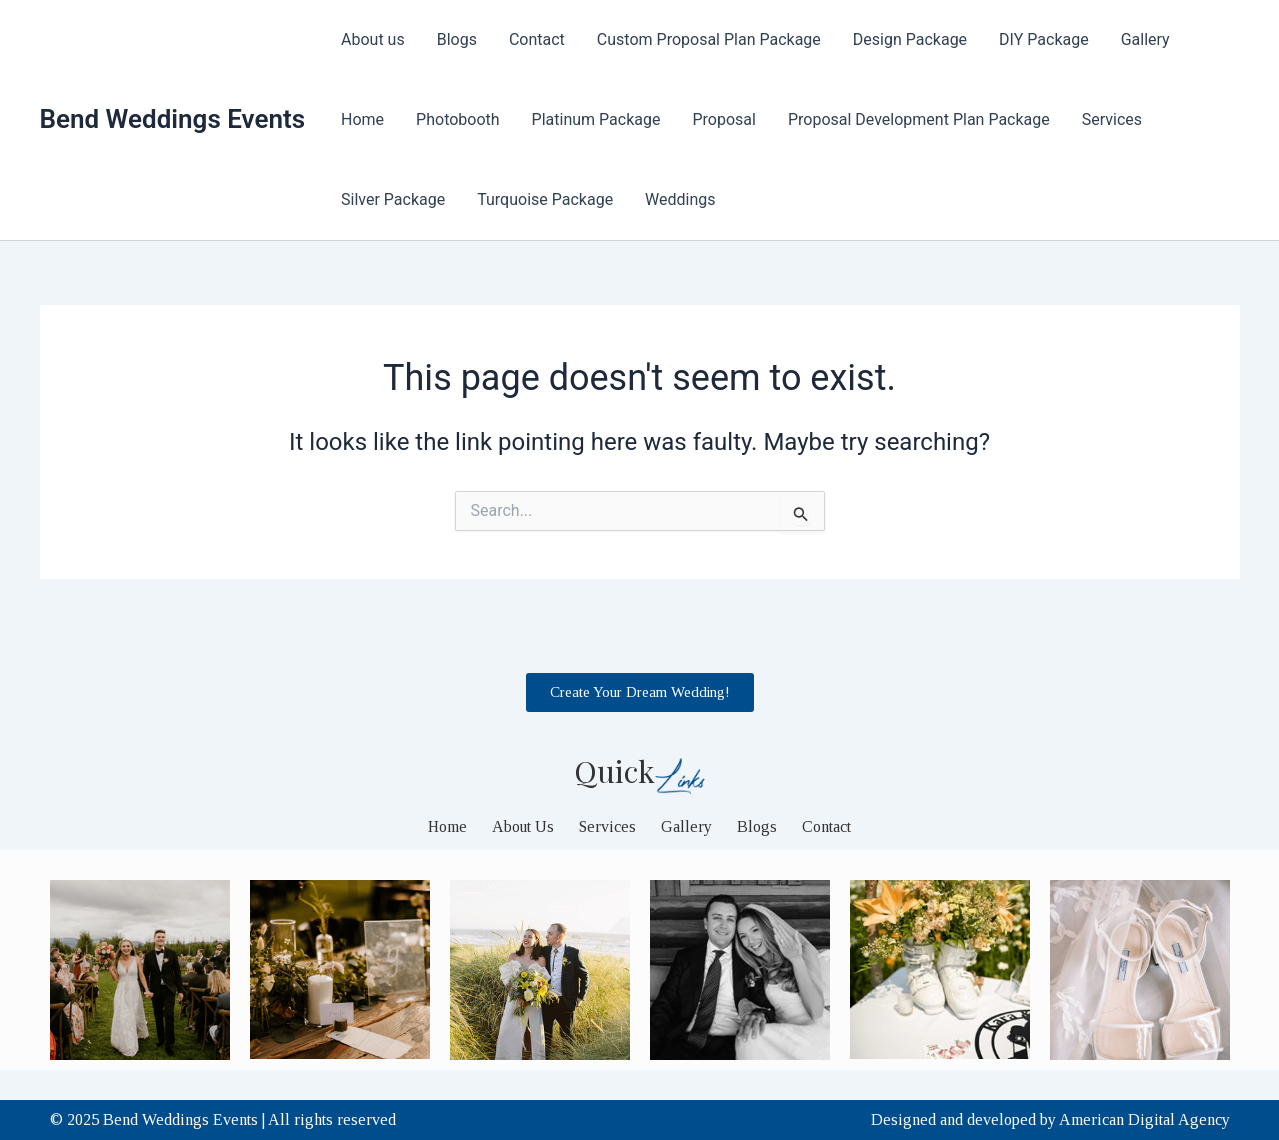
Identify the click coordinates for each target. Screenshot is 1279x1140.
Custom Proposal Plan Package (709, 39)
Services (1112, 119)
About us (373, 39)
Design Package (910, 39)
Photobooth (458, 119)
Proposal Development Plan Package (919, 119)
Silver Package (393, 199)
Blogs (457, 39)
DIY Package (1044, 39)
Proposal (723, 119)
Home (362, 119)
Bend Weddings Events (173, 119)
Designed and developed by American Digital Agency (1050, 1119)
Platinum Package (596, 119)
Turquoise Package (545, 199)
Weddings (680, 199)
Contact (537, 39)
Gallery (1145, 39)
